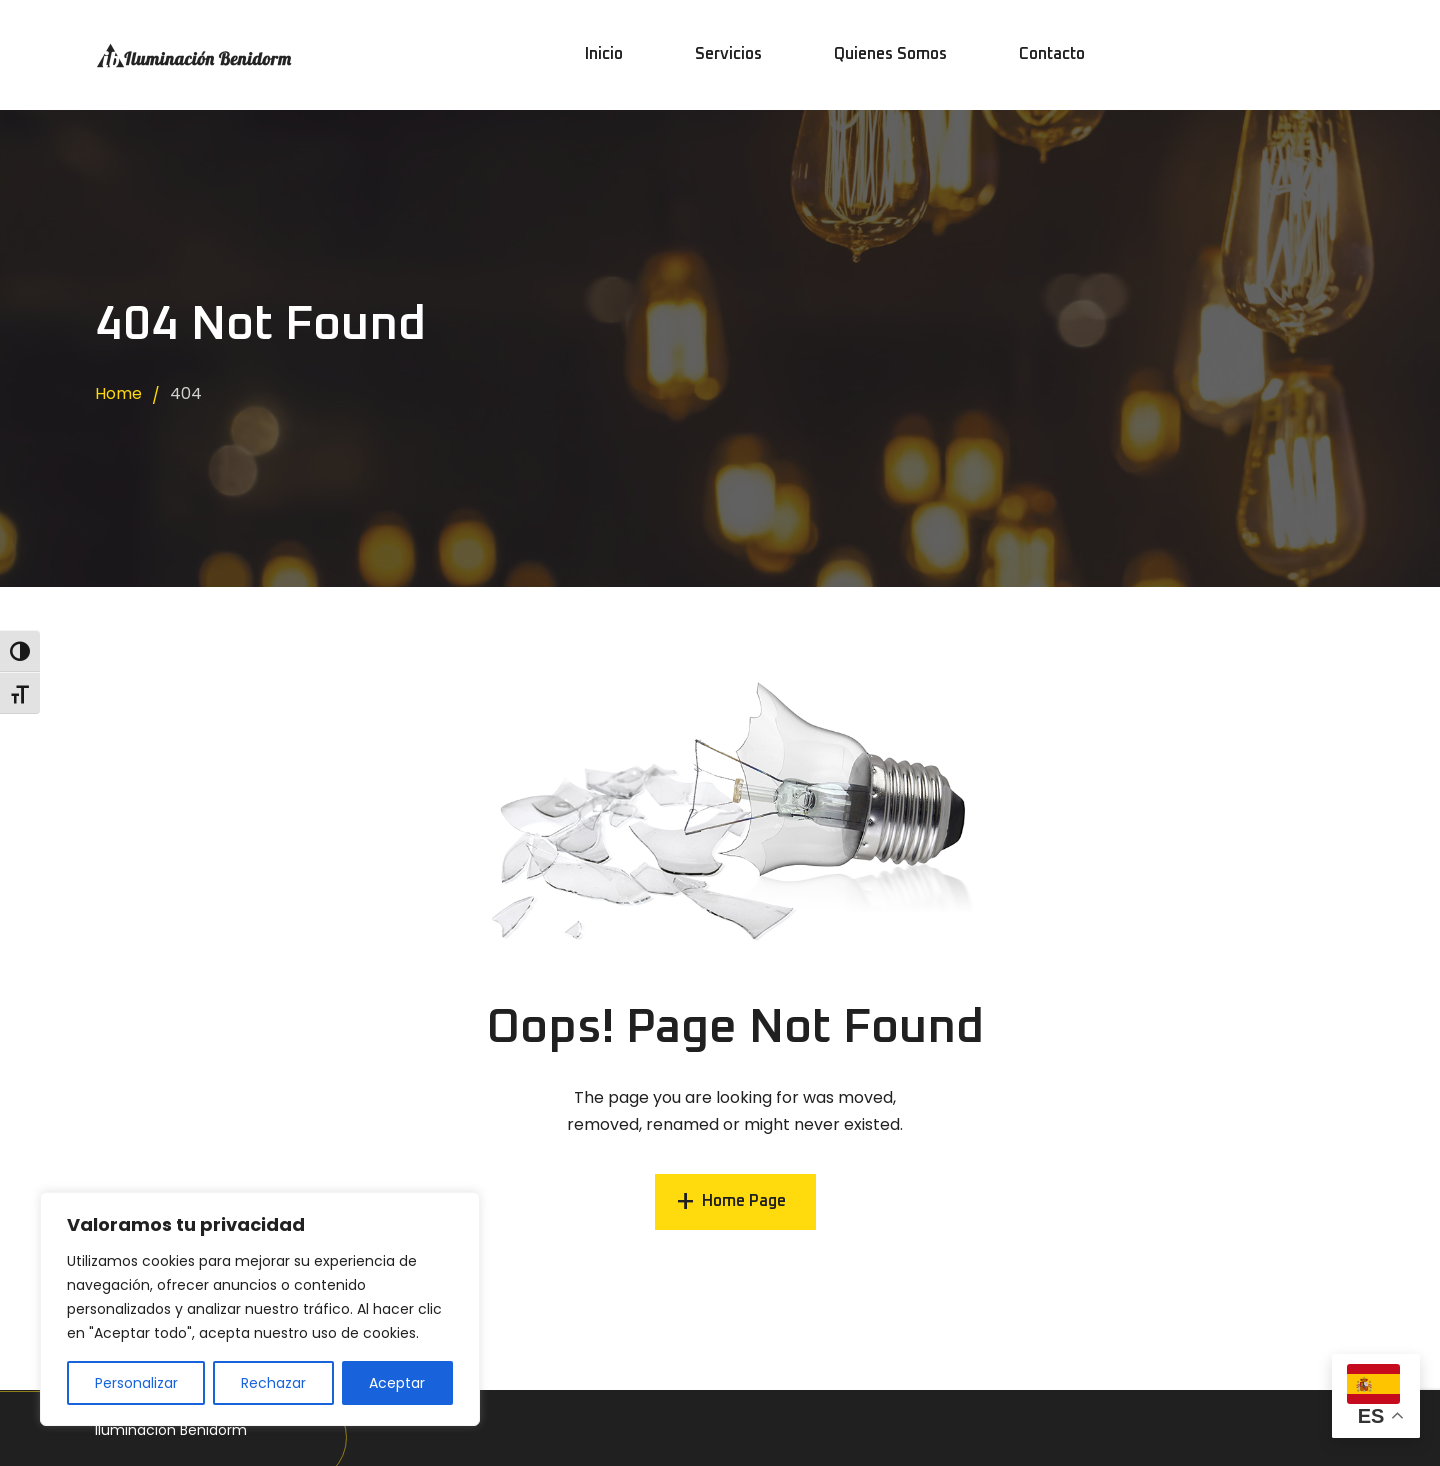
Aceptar (397, 1383)
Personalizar (136, 1383)
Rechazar (273, 1383)
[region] (260, 1309)
